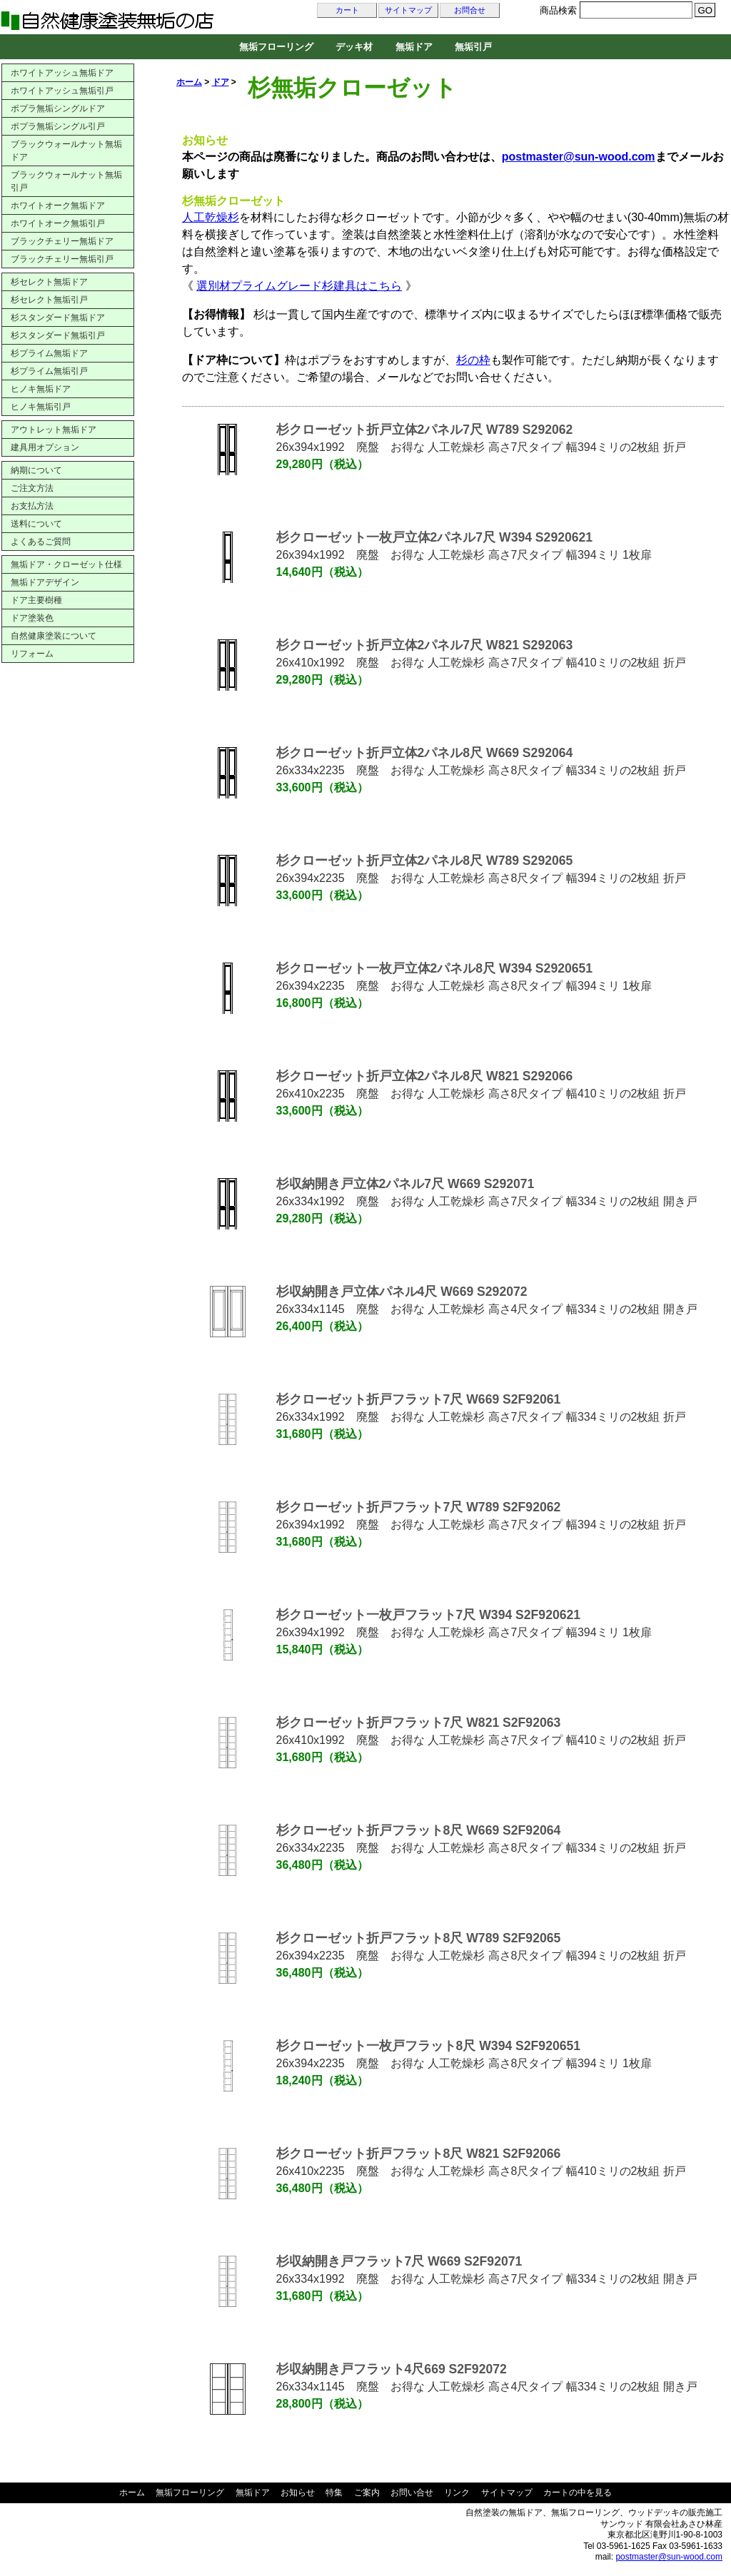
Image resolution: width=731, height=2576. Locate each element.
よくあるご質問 (41, 542)
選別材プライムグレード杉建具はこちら (299, 286)
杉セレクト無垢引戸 (49, 300)
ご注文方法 (32, 488)
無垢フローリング (276, 46)
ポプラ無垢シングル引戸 (58, 126)
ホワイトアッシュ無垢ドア (62, 73)
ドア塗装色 (32, 618)
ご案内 (367, 2493)
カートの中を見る (577, 2493)
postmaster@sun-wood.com (668, 2557)
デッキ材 (354, 46)
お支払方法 (32, 506)
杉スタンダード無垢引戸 (58, 335)
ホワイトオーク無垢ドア (58, 206)
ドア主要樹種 (36, 600)
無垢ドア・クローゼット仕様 (66, 564)
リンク (457, 2493)
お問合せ (469, 10)
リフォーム (32, 654)
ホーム (189, 82)
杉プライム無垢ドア (49, 353)
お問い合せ (411, 2493)
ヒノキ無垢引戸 (41, 407)
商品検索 (558, 10)
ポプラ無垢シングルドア (58, 108)
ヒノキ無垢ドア (41, 389)
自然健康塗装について (53, 636)
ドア (220, 82)
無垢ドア (414, 46)
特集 (334, 2493)
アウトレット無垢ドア (53, 430)
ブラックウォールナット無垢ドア (66, 150)
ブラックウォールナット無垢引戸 (66, 181)
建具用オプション (45, 447)
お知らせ (298, 2493)
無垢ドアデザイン (45, 582)
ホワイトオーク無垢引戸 (58, 223)
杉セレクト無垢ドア (49, 282)
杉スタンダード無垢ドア (58, 318)
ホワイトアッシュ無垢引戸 (62, 91)
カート (347, 10)
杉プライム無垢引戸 (49, 371)
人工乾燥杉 (210, 217)
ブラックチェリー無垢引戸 (62, 259)
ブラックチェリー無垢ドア (62, 241)
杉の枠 (473, 360)
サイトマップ (408, 10)
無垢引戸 (473, 46)
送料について (36, 524)
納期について (36, 470)
